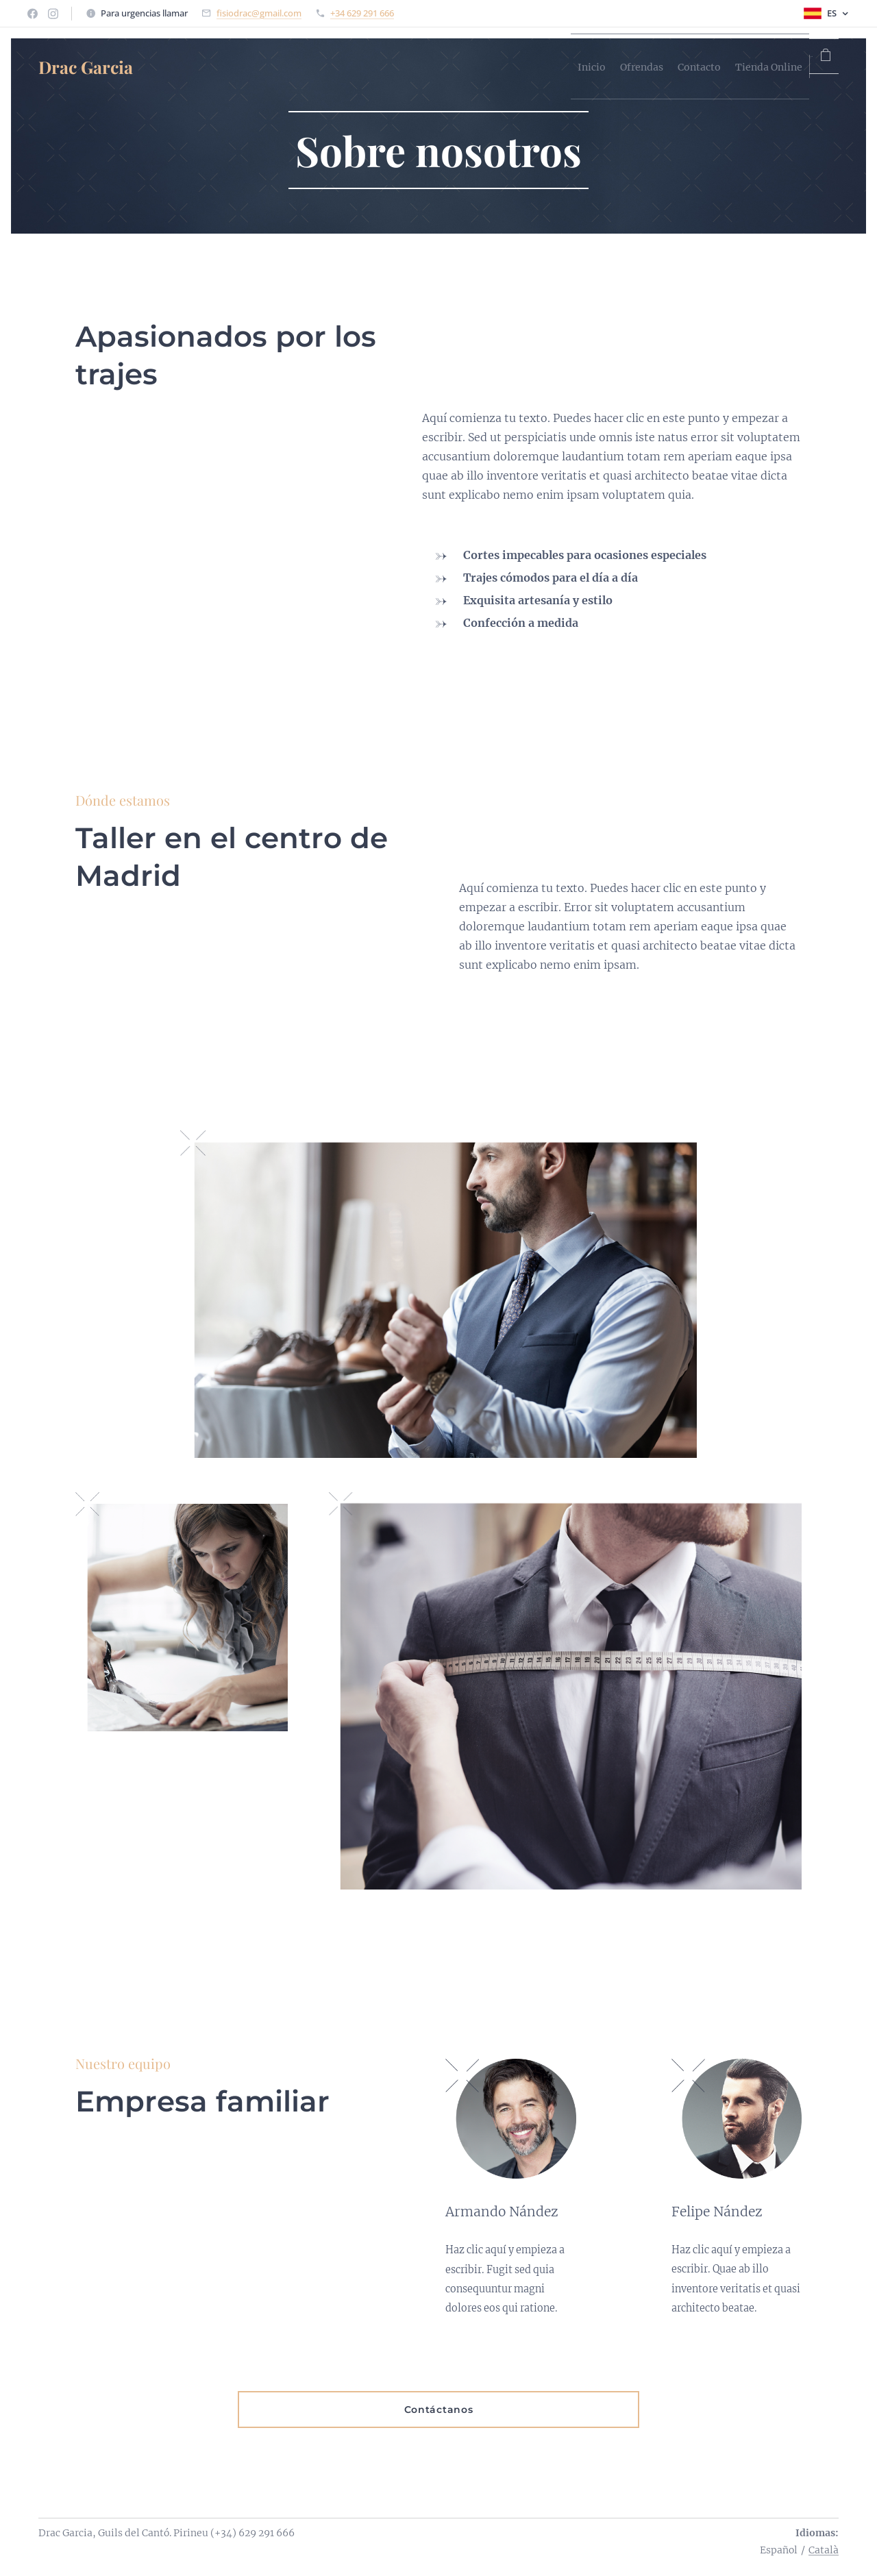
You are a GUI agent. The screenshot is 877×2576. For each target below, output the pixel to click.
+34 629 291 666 (362, 13)
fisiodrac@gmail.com (259, 13)
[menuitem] (493, 66)
